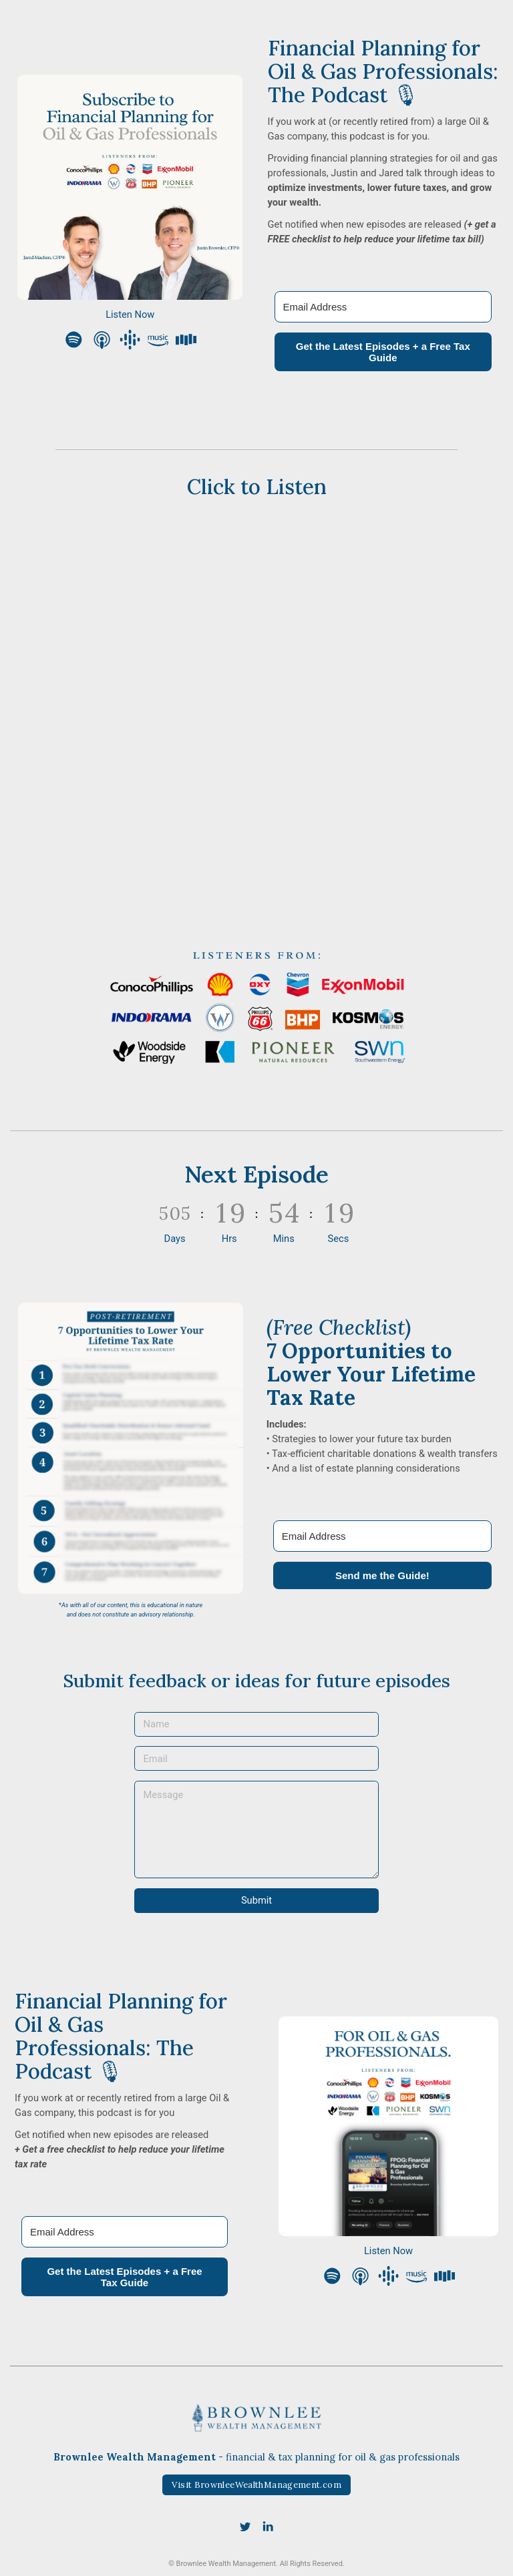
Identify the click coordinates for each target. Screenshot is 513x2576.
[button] (73, 339)
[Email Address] (383, 307)
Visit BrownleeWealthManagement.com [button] (256, 2485)
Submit (256, 1900)
